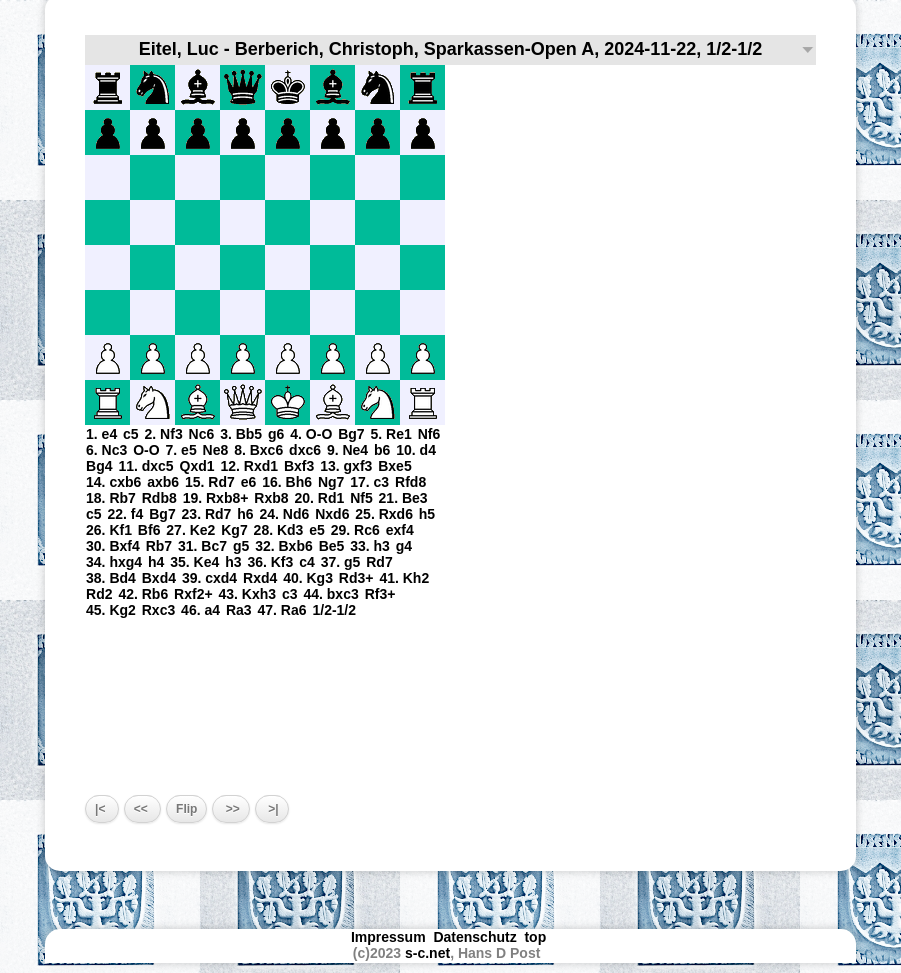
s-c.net (427, 953)
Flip (186, 809)
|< (102, 809)
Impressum (388, 937)
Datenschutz (474, 937)
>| (272, 809)
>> (230, 809)
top (537, 937)
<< (142, 809)
